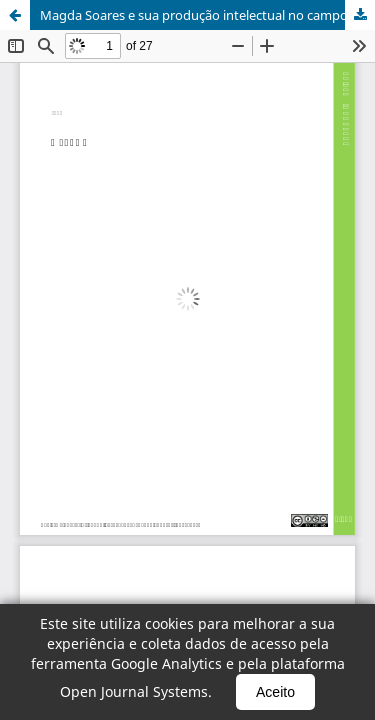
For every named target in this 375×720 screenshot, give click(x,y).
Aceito (275, 692)
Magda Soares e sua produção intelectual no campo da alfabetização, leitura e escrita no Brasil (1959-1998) (207, 15)
